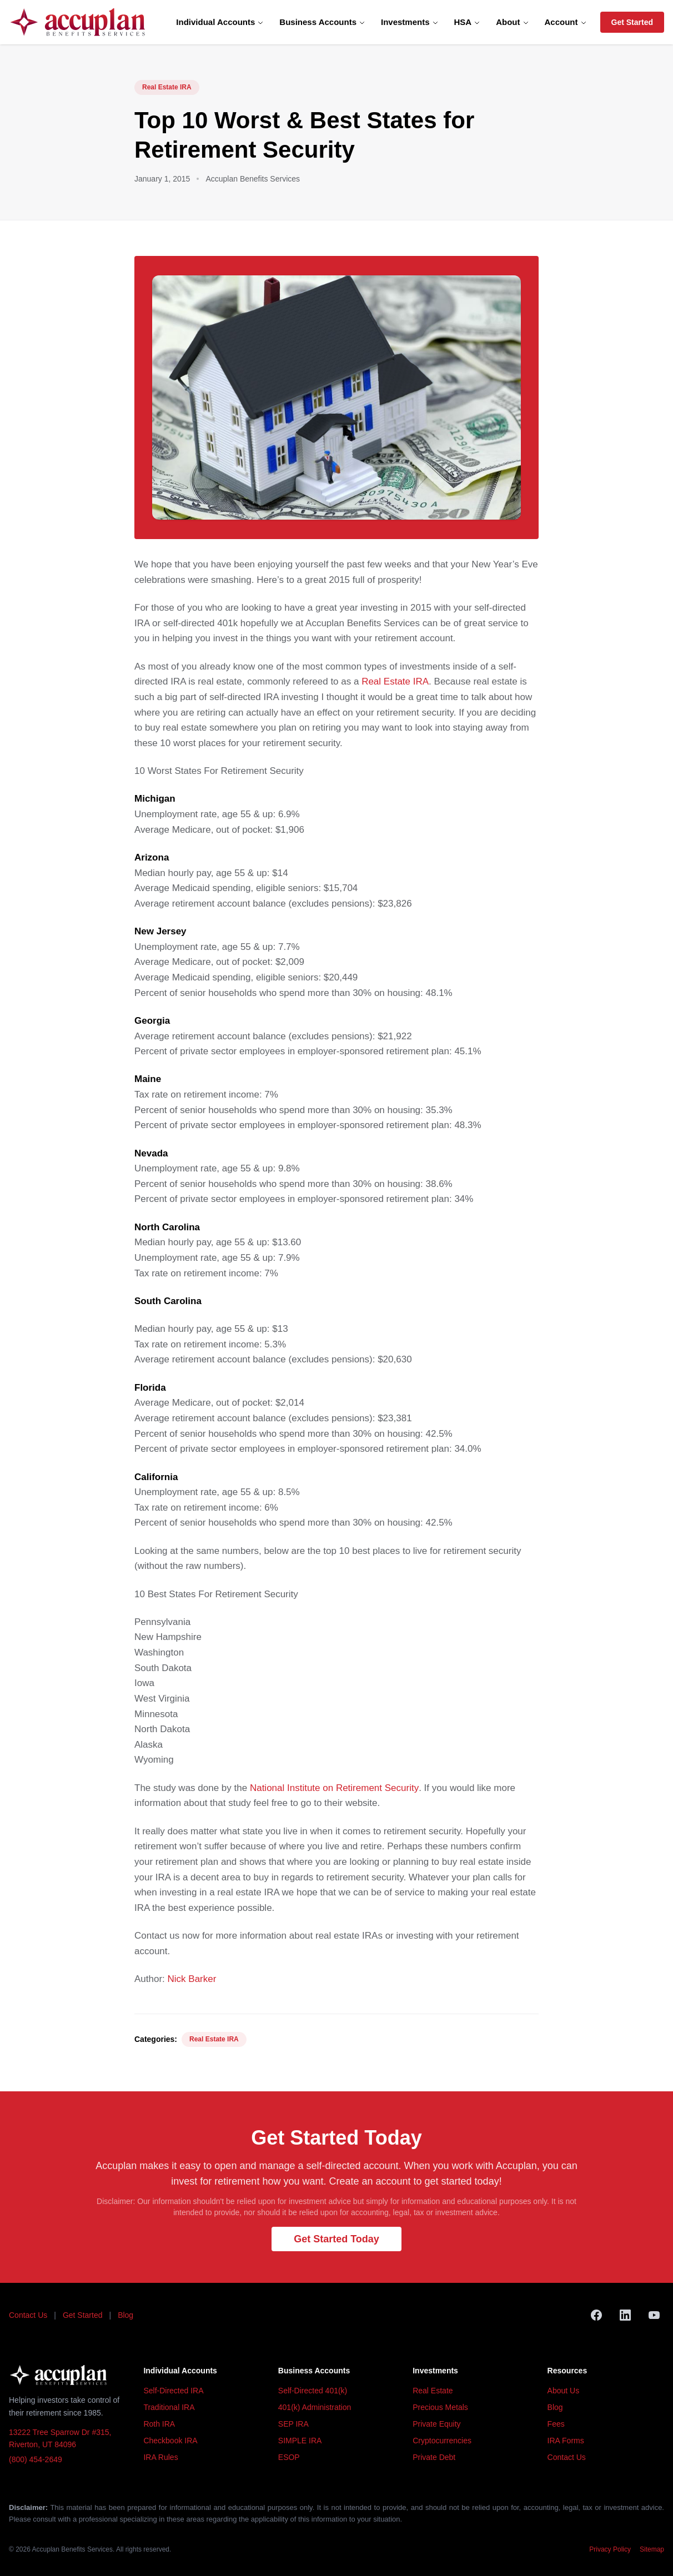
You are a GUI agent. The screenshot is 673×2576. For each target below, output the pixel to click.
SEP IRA (293, 2423)
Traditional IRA (168, 2407)
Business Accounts (322, 22)
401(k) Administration (314, 2407)
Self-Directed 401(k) (313, 2390)
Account (566, 22)
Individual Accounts (220, 22)
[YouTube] (654, 2315)
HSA (467, 22)
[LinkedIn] (625, 2315)
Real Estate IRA (167, 87)
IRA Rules (160, 2457)
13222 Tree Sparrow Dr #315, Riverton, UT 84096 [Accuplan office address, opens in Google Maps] (60, 2438)
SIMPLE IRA (300, 2440)
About (512, 22)
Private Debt (434, 2457)
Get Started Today (336, 2239)
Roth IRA (159, 2423)
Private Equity (436, 2423)
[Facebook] (596, 2315)
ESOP (289, 2457)
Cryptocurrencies (442, 2440)
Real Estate (433, 2390)
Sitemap (652, 2549)
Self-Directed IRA (173, 2390)
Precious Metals (440, 2407)
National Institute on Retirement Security (334, 1788)
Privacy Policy (610, 2549)
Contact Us (28, 2315)
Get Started (632, 22)
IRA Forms (566, 2440)
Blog (125, 2315)
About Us (564, 2390)
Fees (556, 2423)
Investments (410, 22)
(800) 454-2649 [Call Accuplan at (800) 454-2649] (35, 2459)
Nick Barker (192, 1979)
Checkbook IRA (170, 2440)
